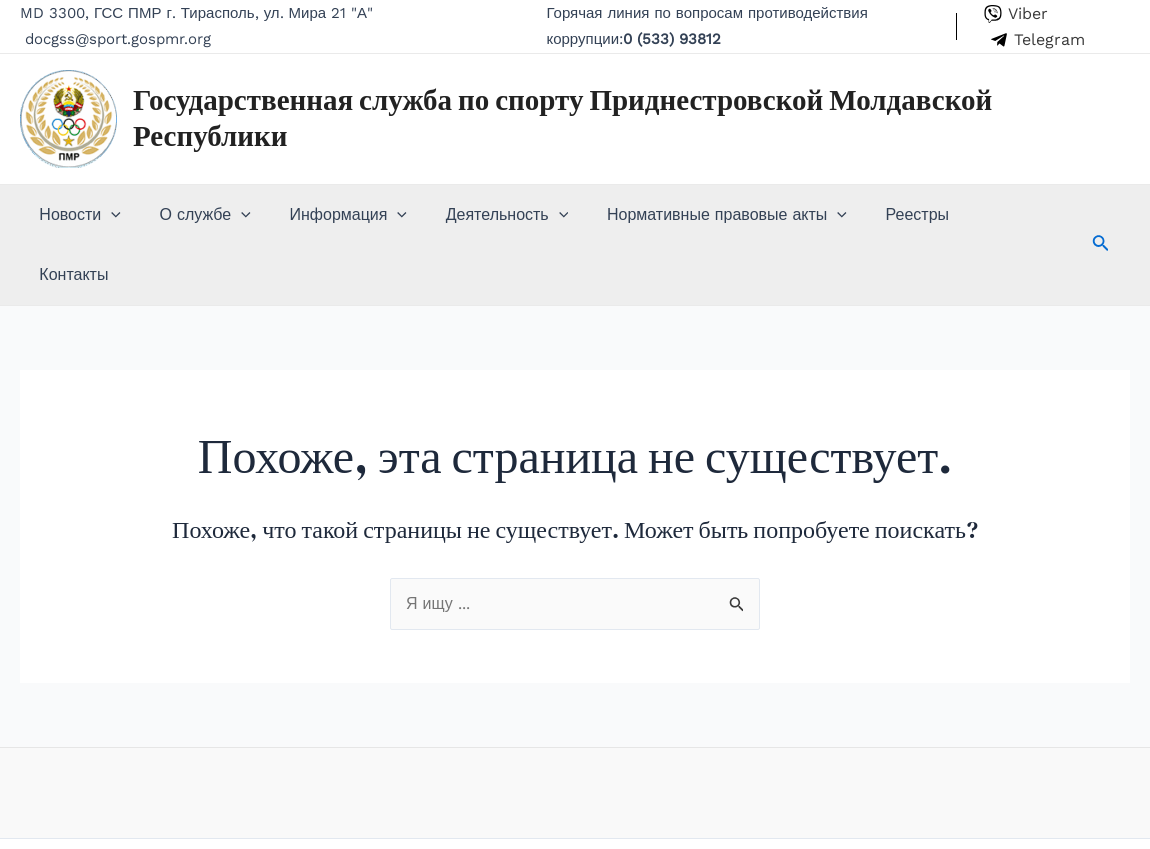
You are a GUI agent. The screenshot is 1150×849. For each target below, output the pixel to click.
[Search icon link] (1059, 216)
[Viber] (1015, 14)
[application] (108, 215)
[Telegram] (1037, 40)
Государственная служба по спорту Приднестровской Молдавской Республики (562, 118)
